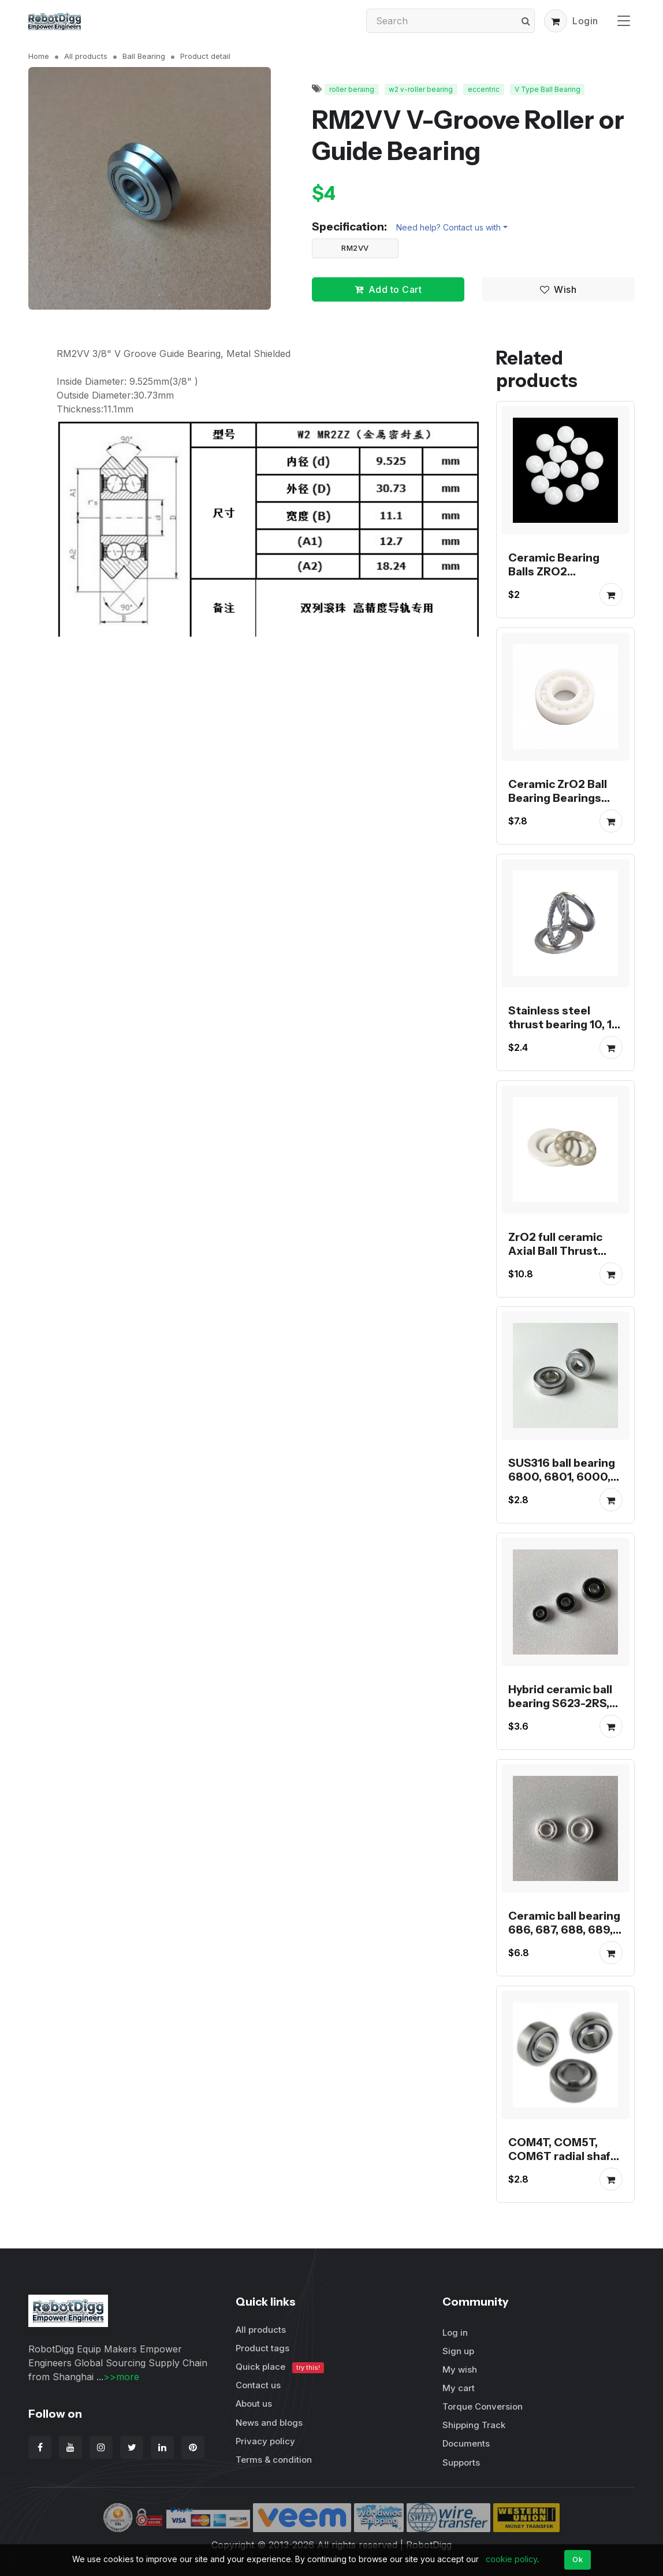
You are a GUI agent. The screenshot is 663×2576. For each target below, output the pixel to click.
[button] (555, 20)
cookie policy (511, 2559)
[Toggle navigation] (624, 20)
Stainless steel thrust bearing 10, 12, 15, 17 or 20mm (564, 1024)
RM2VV (355, 247)
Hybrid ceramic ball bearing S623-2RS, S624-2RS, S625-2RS (560, 1710)
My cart (458, 2387)
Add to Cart (388, 289)
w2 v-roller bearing (421, 89)
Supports (461, 2462)
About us (254, 2403)
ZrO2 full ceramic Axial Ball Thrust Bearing (555, 1250)
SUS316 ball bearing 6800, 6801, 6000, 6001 (561, 1476)
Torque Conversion (482, 2406)
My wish (459, 2369)
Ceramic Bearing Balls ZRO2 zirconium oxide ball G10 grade (563, 578)
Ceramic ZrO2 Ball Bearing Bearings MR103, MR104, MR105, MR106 (557, 804)
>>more (121, 2376)
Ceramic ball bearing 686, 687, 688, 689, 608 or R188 (564, 1929)
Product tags (262, 2348)
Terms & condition (274, 2459)
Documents (466, 2443)
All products (85, 56)
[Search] (450, 21)
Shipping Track (473, 2424)
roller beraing (351, 89)
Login (585, 21)
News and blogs (269, 2422)
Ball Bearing (143, 56)
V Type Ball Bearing (547, 89)
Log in (455, 2332)
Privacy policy (265, 2441)
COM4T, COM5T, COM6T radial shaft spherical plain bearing (562, 2162)
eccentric (484, 89)
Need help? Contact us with (448, 227)
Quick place (280, 2367)
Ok (577, 2559)
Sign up (458, 2350)
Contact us (258, 2385)
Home (38, 56)
